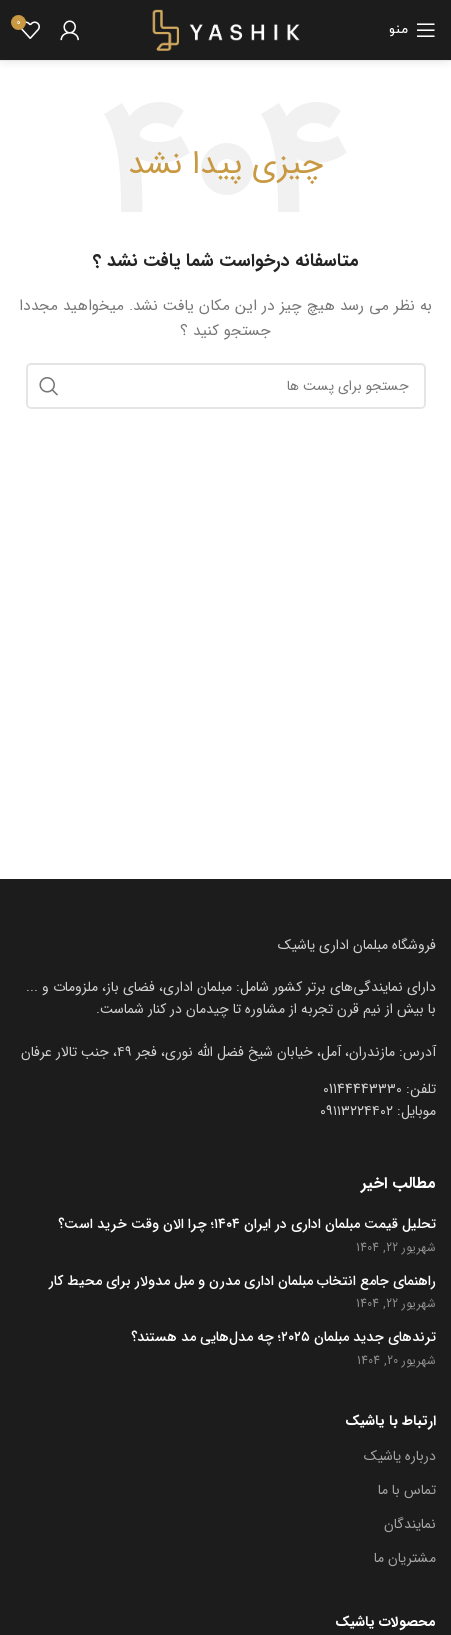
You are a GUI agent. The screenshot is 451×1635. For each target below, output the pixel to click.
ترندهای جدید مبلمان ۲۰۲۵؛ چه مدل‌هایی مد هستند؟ (283, 1338)
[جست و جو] (226, 386)
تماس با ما (407, 1490)
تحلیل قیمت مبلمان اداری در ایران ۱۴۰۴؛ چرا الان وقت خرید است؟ (247, 1225)
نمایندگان (410, 1524)
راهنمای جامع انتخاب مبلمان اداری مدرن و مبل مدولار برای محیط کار (242, 1282)
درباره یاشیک (400, 1456)
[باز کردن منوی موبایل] (412, 30)
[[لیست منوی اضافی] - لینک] (225, 1052)
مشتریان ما (405, 1558)
